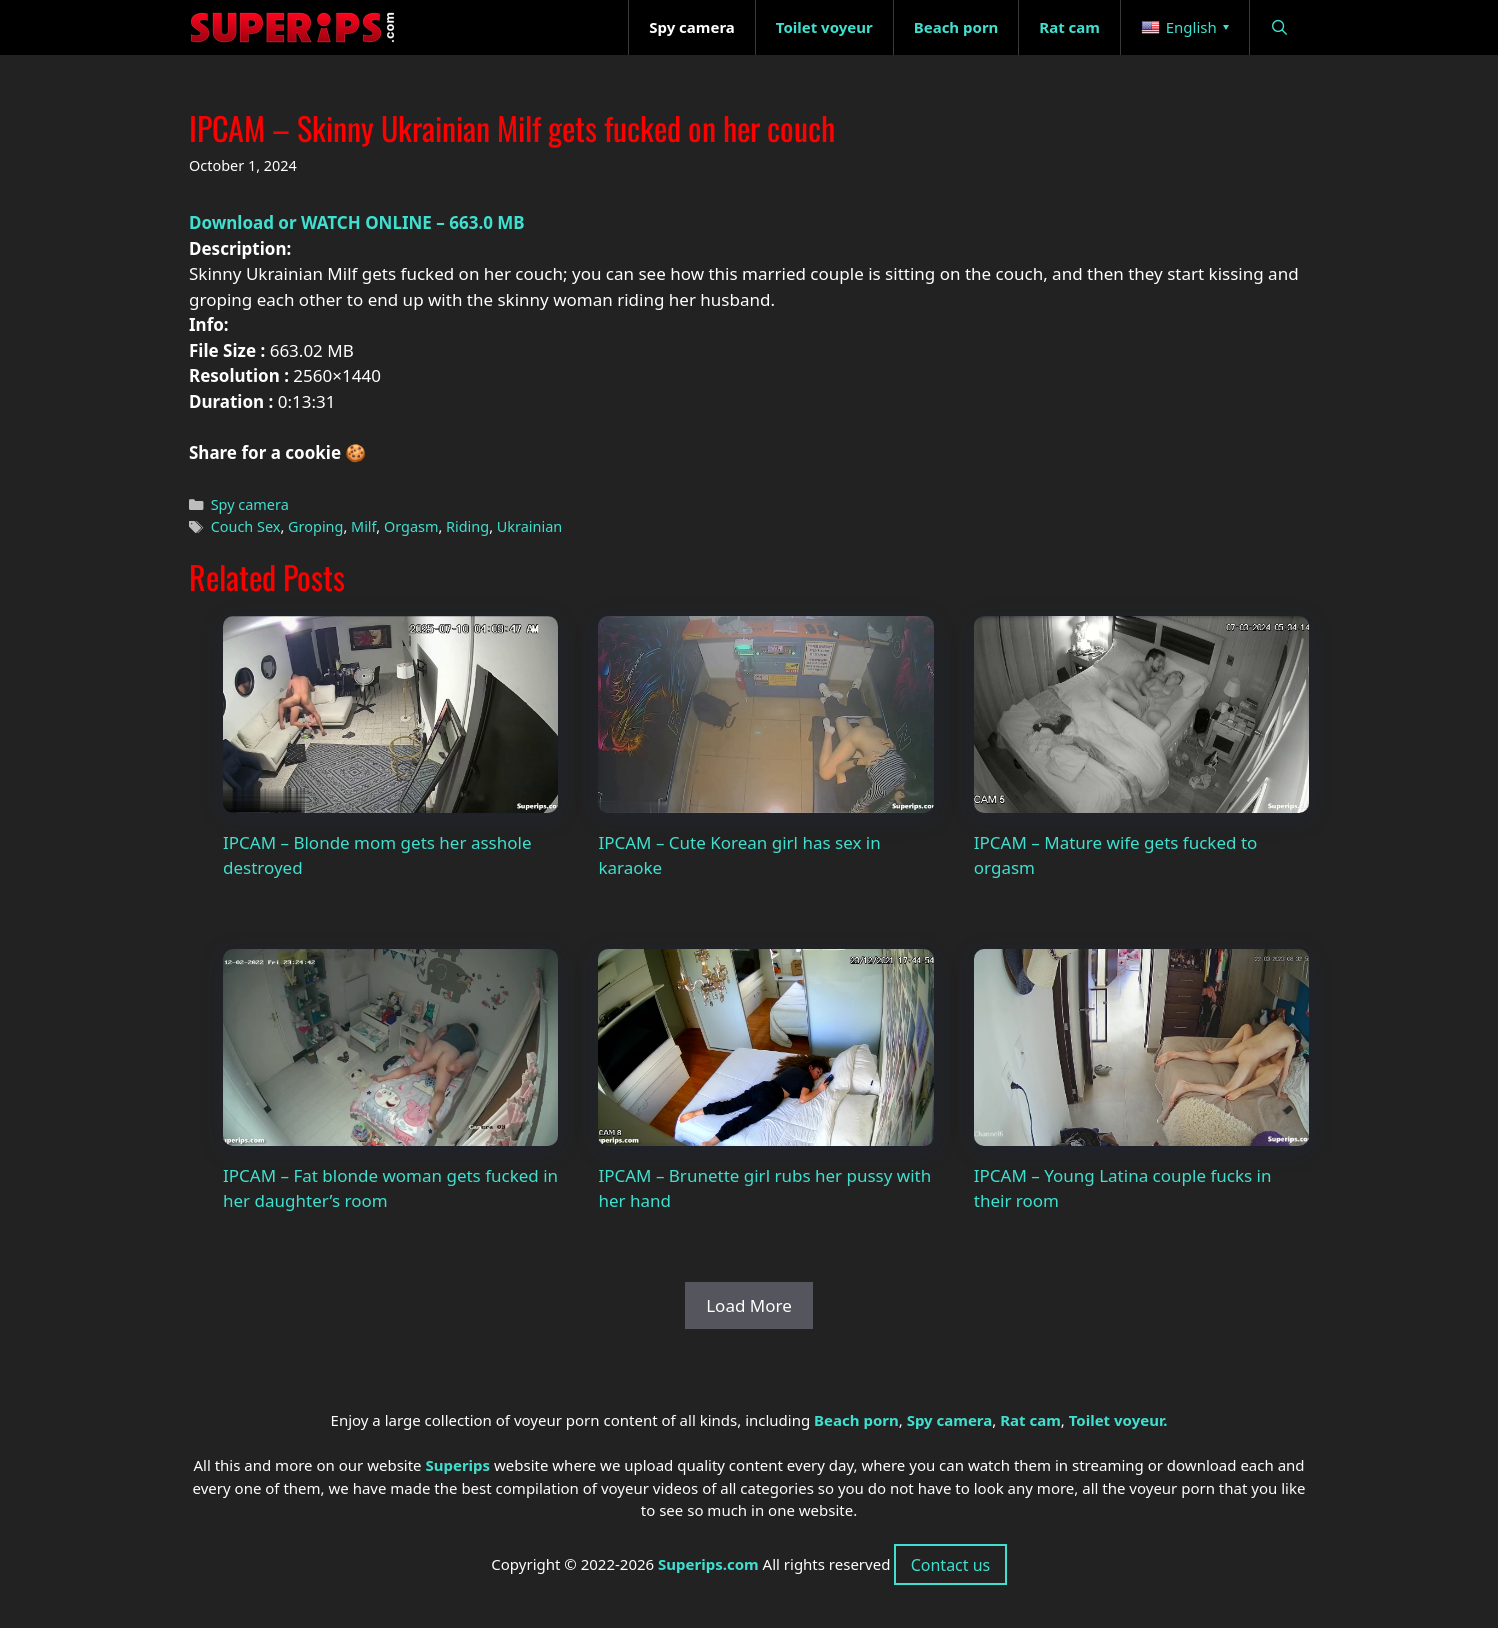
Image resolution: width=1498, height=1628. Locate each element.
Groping (315, 526)
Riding (467, 526)
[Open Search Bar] (1279, 27)
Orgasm (411, 526)
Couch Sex (246, 526)
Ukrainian (529, 526)
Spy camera (250, 504)
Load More (749, 1305)
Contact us (951, 1565)
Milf (363, 526)
